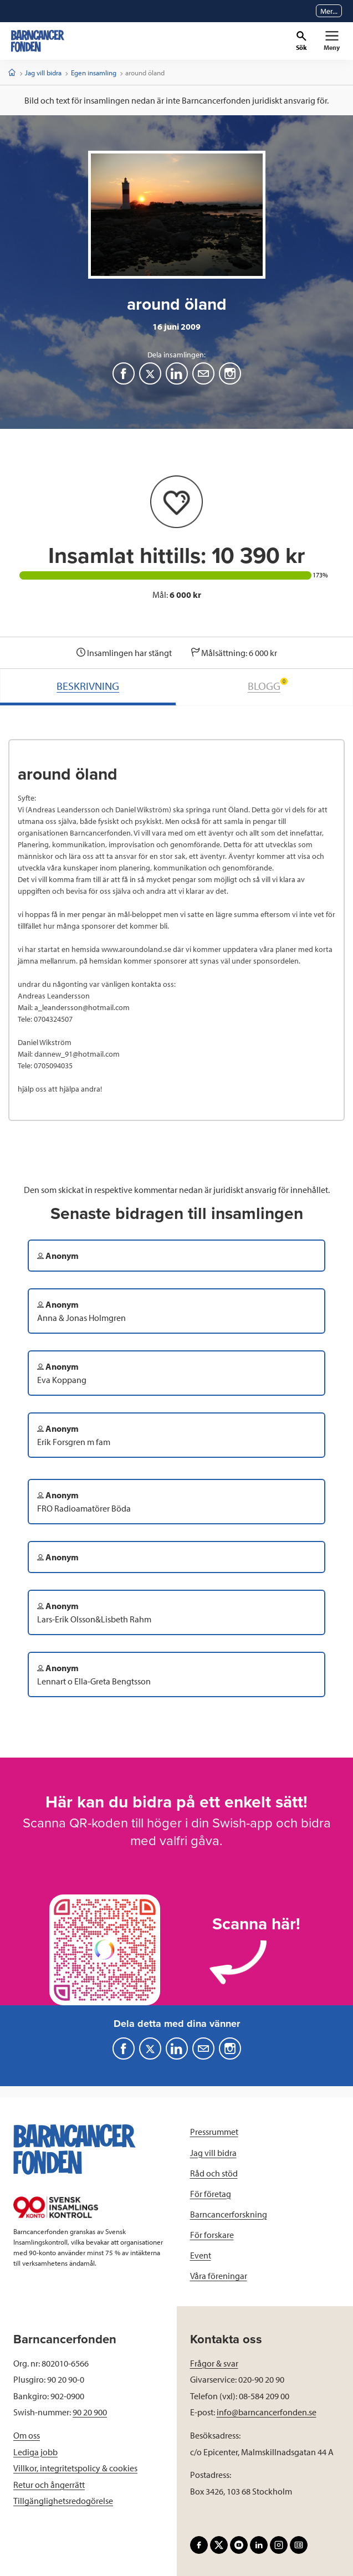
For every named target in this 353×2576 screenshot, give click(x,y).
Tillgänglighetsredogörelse (63, 2500)
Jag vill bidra (43, 72)
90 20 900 (90, 2412)
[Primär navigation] (331, 41)
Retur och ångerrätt (49, 2484)
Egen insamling (93, 72)
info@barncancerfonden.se (266, 2412)
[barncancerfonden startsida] (37, 41)
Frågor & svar (214, 2363)
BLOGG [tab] (268, 685)
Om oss (26, 2435)
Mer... (328, 11)
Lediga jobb (35, 2451)
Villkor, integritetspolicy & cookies (75, 2467)
